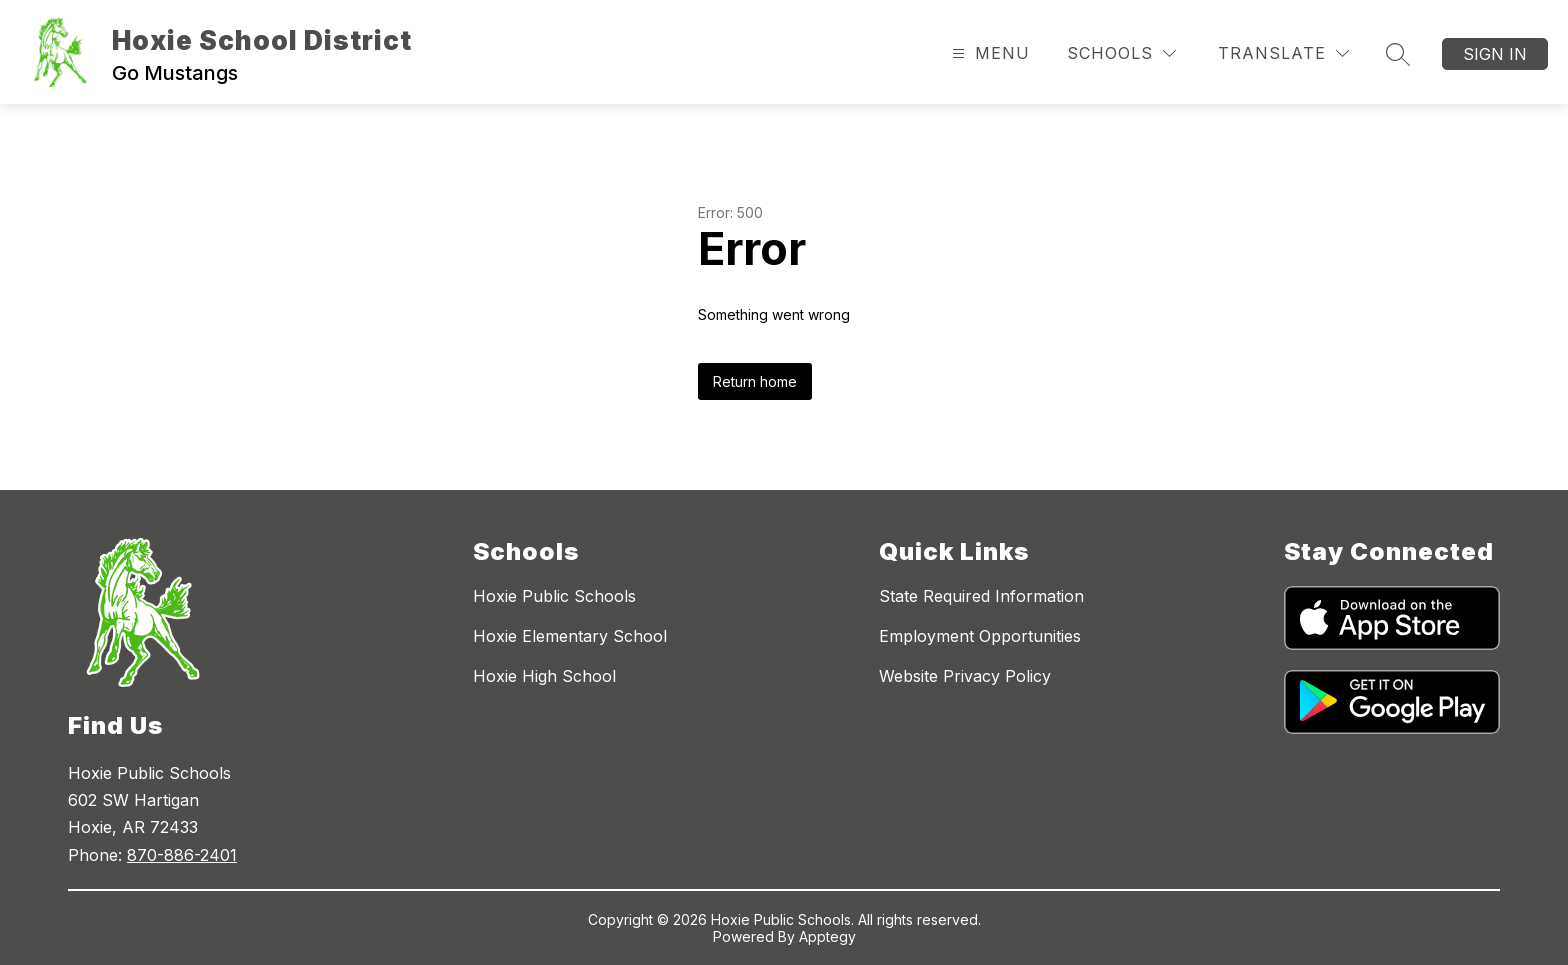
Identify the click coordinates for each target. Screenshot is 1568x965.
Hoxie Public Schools (554, 596)
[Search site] (1398, 54)
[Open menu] (988, 53)
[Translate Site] (1283, 53)
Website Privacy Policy (965, 676)
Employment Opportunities (980, 636)
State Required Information (981, 596)
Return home (755, 381)
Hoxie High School (544, 676)
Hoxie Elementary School (570, 636)
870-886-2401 (182, 855)
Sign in (1495, 54)
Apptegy (827, 936)
